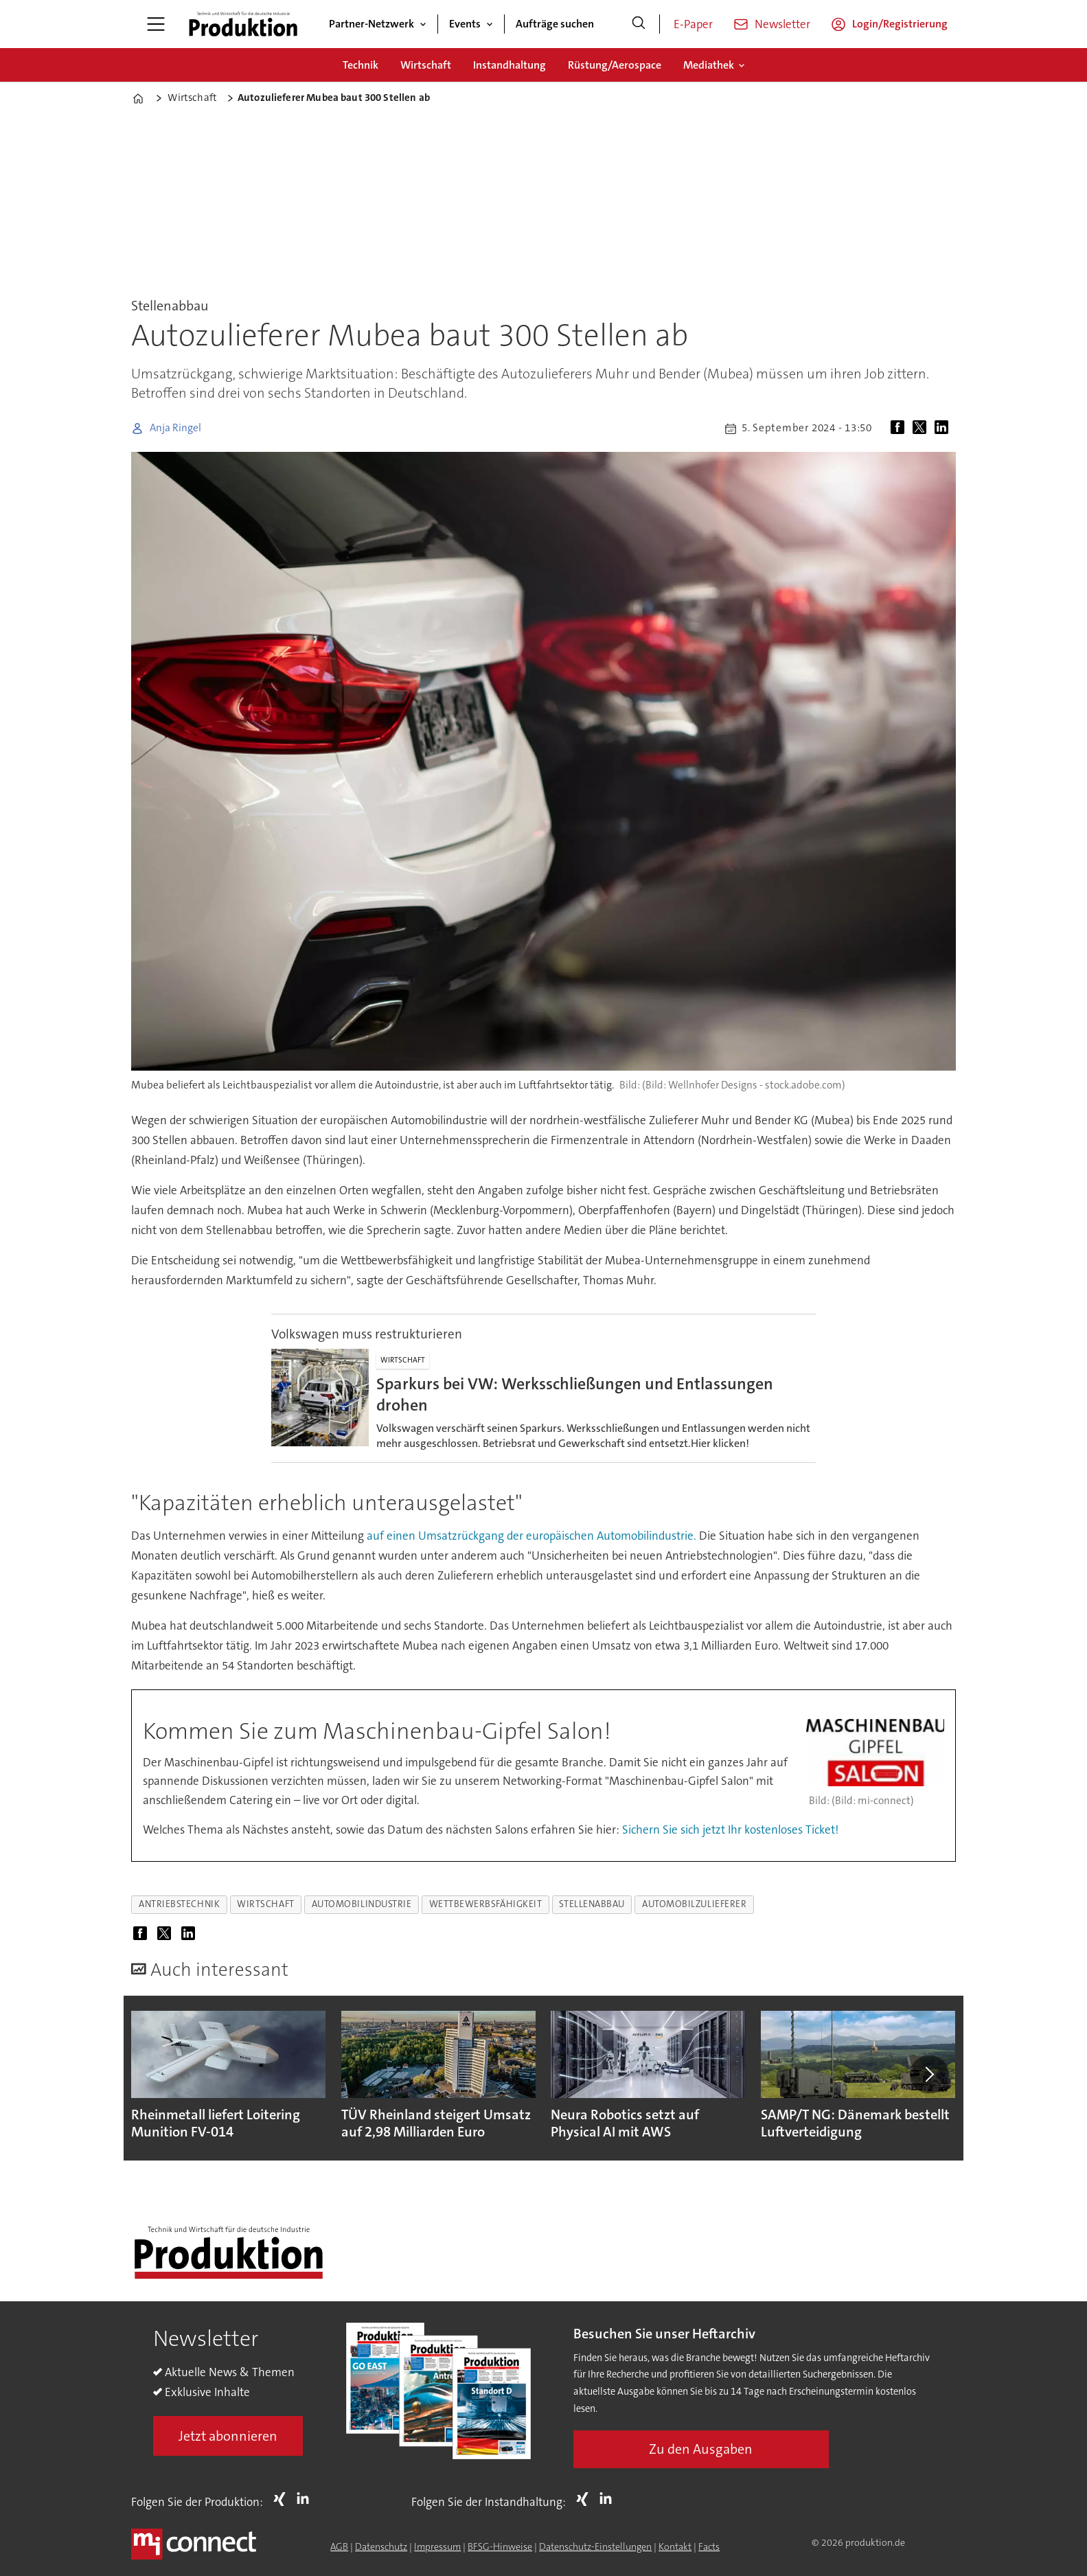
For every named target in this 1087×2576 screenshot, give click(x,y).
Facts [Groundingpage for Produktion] (709, 2546)
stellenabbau (592, 1904)
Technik (360, 65)
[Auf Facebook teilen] (900, 428)
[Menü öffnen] (156, 24)
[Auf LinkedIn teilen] (944, 428)
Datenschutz (381, 2546)
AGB (339, 2546)
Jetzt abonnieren (228, 2436)
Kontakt (675, 2546)
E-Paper (693, 24)
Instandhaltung (509, 65)
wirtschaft (265, 1904)
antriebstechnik (179, 1904)
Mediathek (708, 65)
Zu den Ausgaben (701, 2449)
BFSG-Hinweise (500, 2546)
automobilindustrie (362, 1904)
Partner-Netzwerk (371, 23)
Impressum (437, 2546)
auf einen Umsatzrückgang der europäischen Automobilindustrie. (531, 1535)
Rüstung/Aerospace (614, 65)
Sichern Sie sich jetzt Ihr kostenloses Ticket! (730, 1829)
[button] (929, 2074)
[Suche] (638, 24)
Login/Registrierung (900, 23)
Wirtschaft (425, 65)
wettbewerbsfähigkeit (485, 1904)
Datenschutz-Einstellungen (595, 2546)
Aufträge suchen (555, 23)
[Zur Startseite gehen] (243, 24)
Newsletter (782, 24)
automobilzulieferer (694, 1904)
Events (465, 23)
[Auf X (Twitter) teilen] (922, 428)
